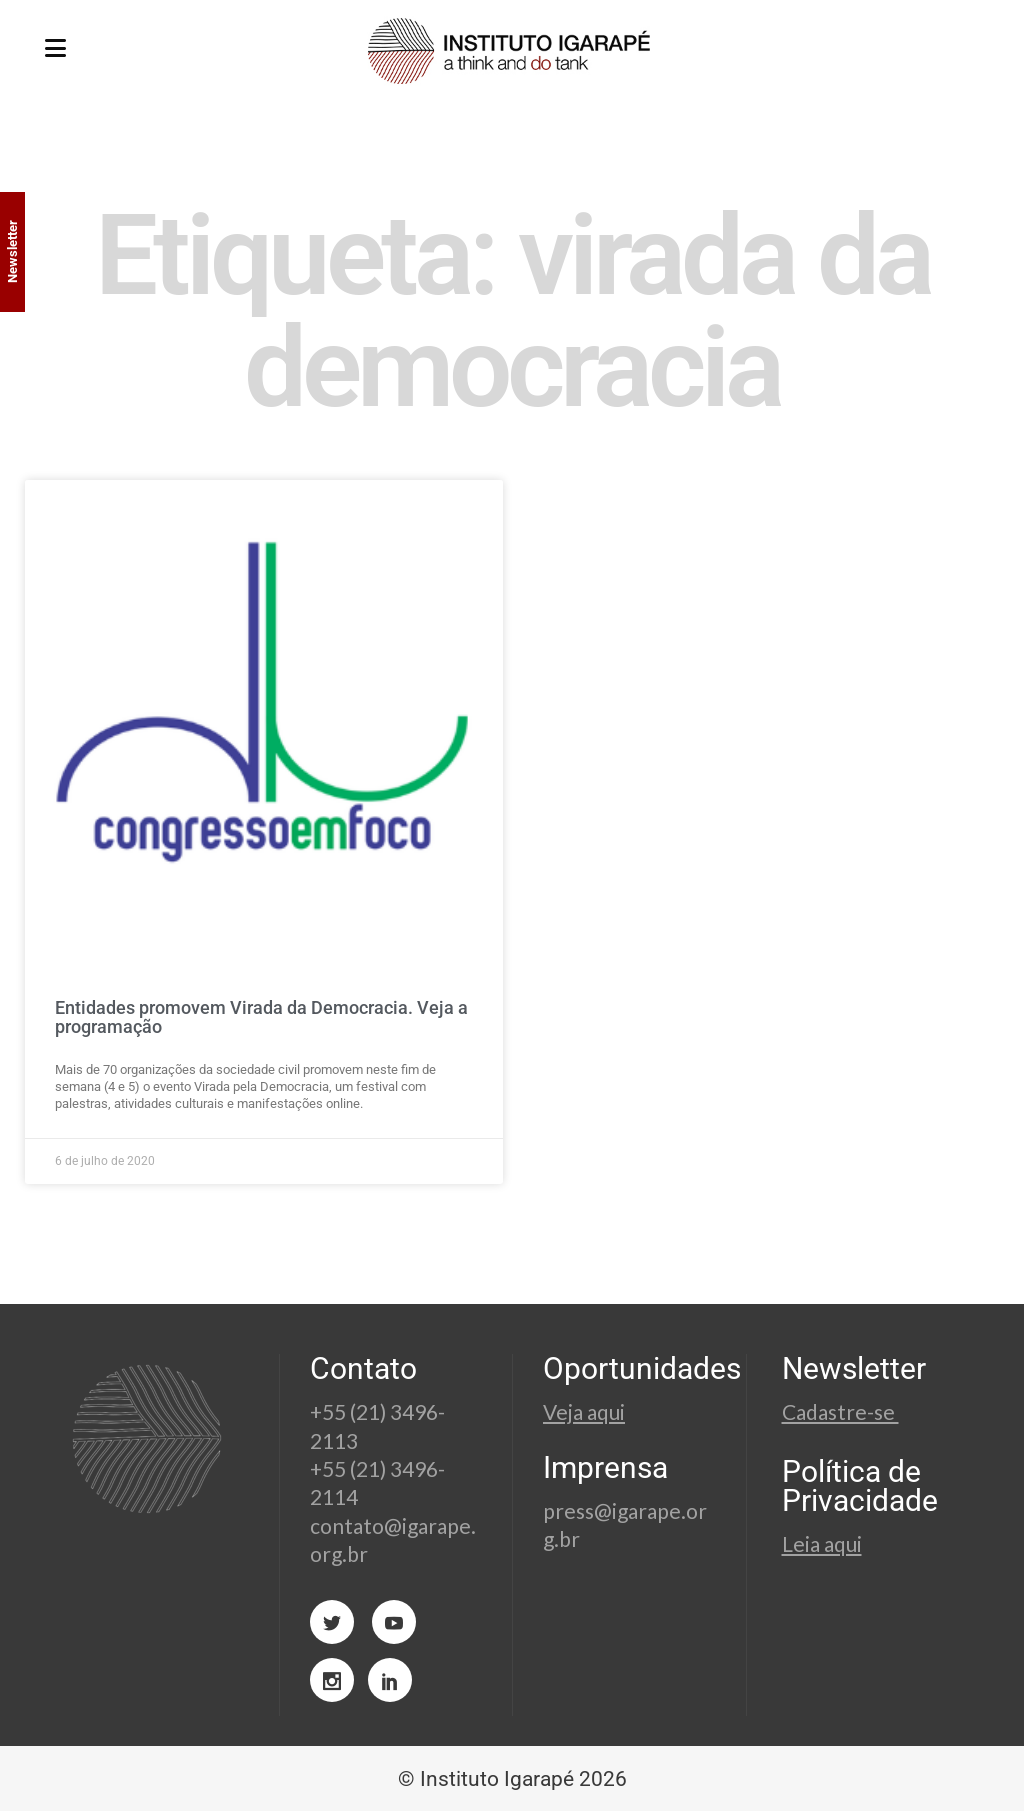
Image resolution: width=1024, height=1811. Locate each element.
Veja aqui (584, 1411)
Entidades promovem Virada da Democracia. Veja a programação (261, 1017)
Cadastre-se (840, 1411)
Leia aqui (822, 1543)
